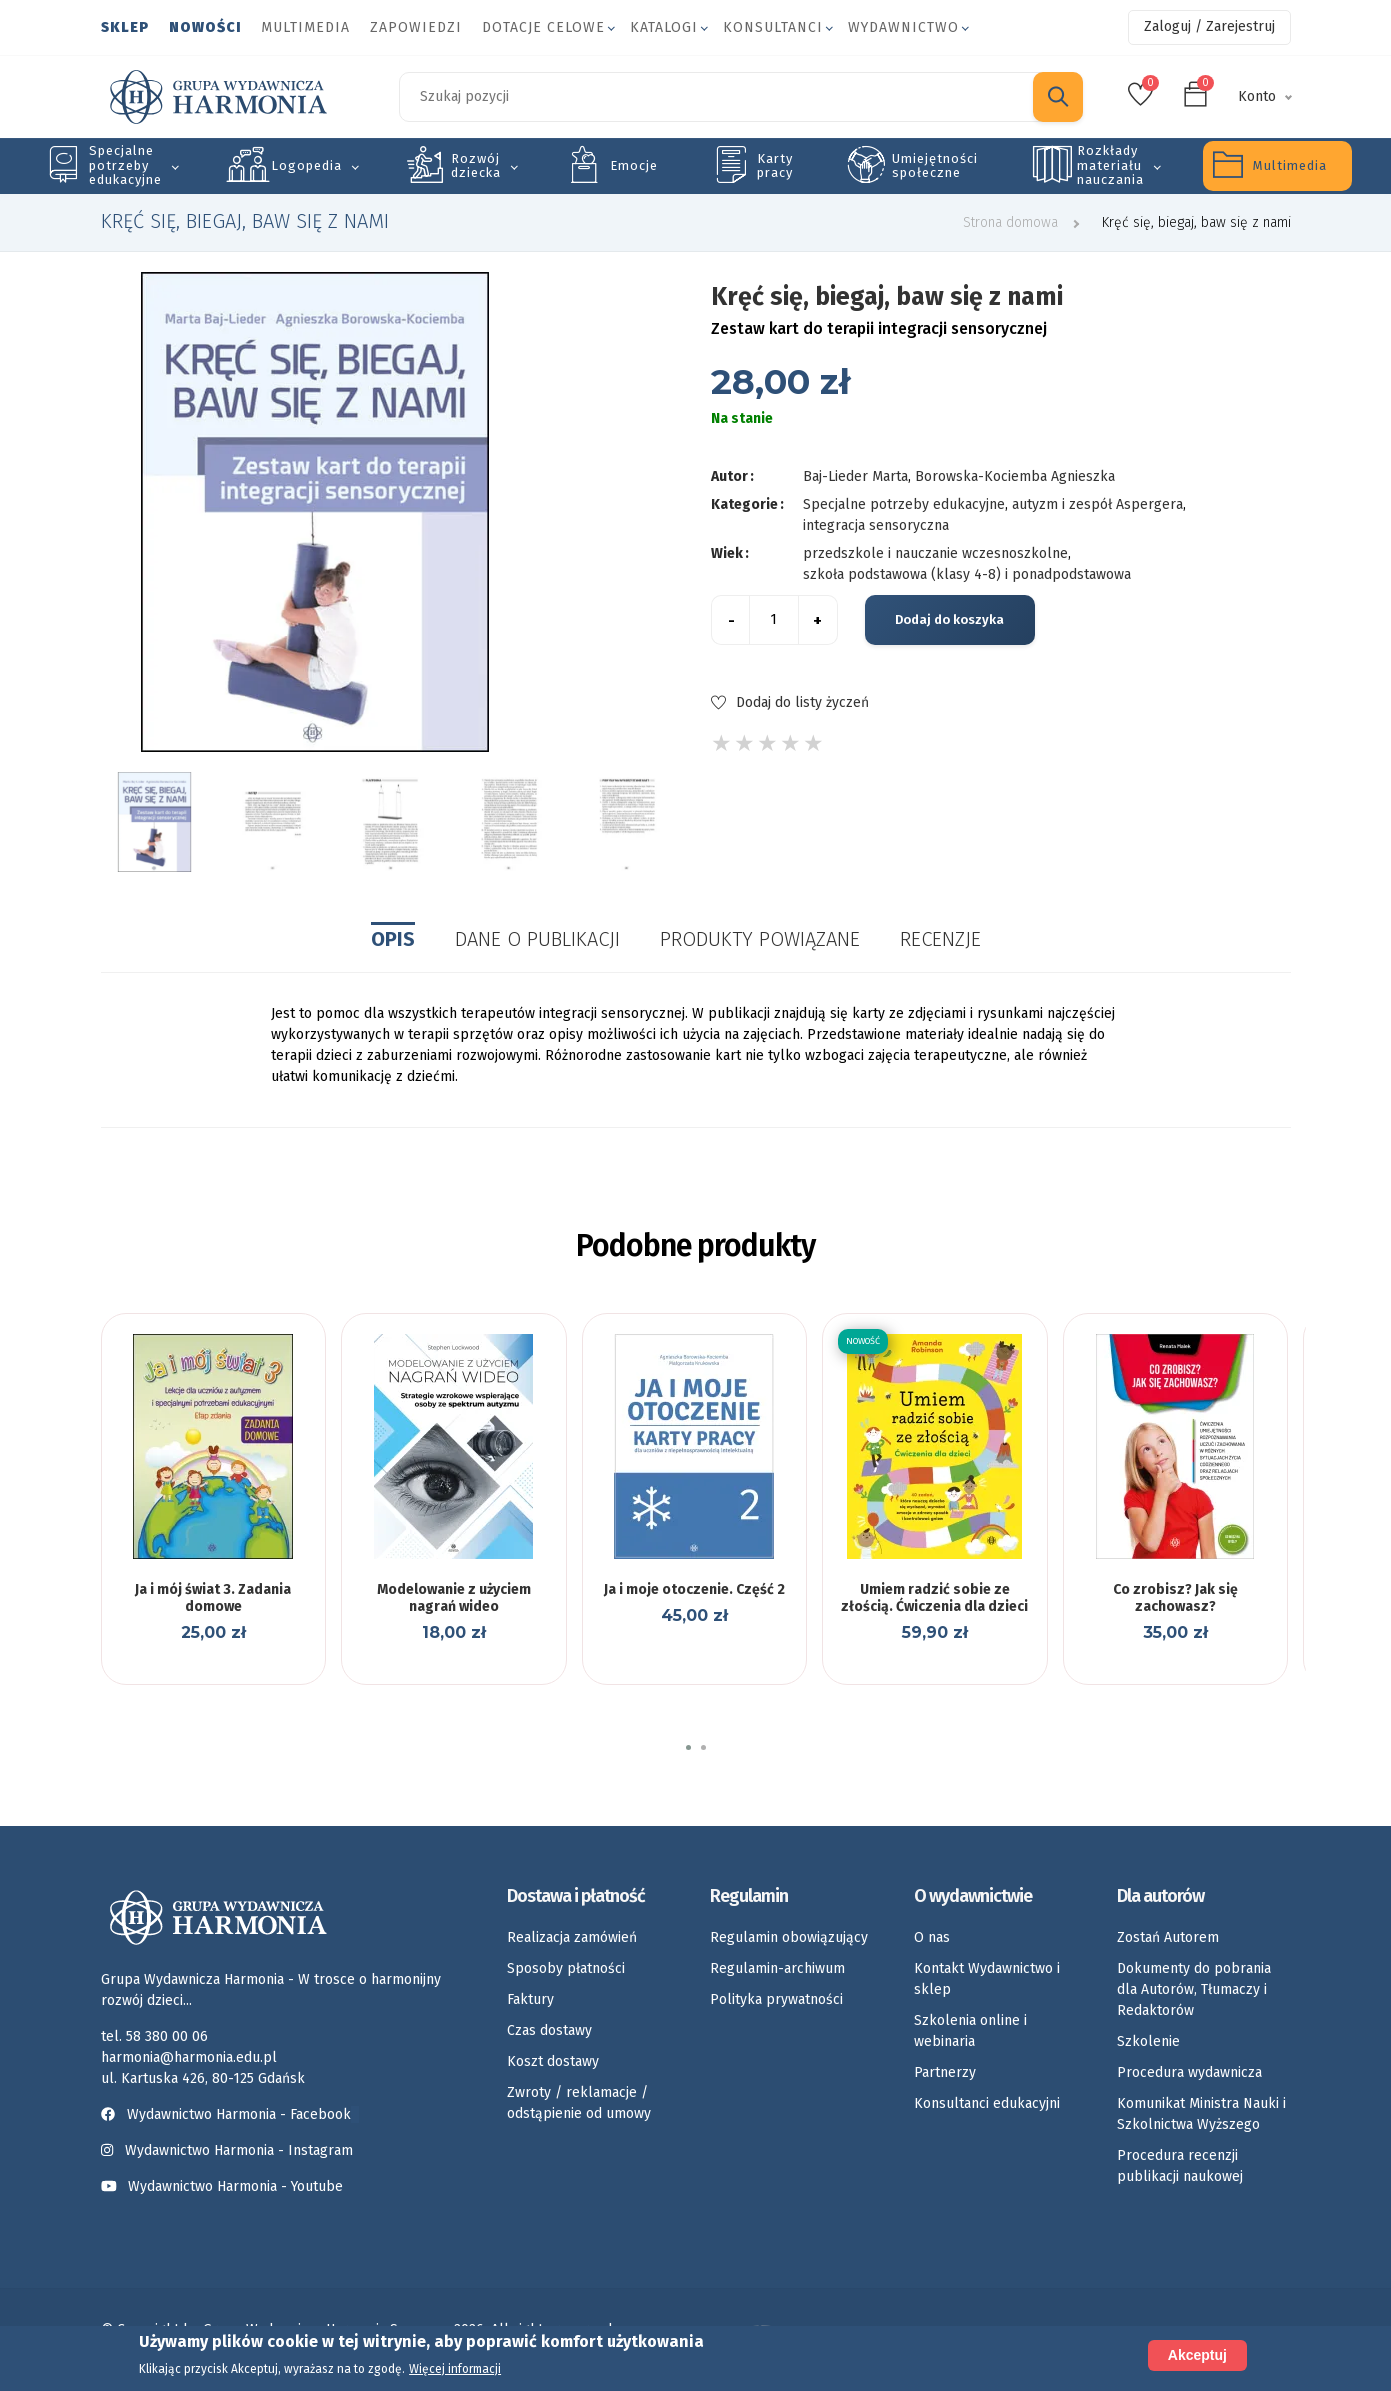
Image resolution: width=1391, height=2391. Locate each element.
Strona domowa (1010, 222)
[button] (688, 1747)
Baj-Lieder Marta (855, 476)
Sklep (125, 27)
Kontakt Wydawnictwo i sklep (987, 1979)
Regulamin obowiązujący (789, 1937)
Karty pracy (775, 165)
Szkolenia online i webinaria (970, 2031)
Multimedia (305, 27)
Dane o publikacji (537, 939)
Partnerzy (945, 2072)
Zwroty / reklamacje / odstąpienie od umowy (579, 2103)
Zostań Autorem (1168, 1937)
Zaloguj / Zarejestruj (1209, 26)
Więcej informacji (455, 2369)
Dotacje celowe (543, 27)
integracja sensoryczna (876, 525)
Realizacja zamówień (572, 1937)
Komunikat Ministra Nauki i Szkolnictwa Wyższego (1201, 2114)
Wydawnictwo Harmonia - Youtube (235, 2186)
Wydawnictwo (903, 27)
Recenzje (940, 939)
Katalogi (664, 27)
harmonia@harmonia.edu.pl (189, 2057)
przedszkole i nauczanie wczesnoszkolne (935, 553)
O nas (932, 1937)
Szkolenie (1148, 2041)
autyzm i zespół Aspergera (1097, 504)
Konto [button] (1257, 96)
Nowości (205, 27)
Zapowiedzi (416, 27)
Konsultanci (773, 27)
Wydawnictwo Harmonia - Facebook (230, 2114)
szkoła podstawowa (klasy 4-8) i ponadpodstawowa (967, 574)
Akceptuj (1197, 2355)
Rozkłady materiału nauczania (1110, 165)
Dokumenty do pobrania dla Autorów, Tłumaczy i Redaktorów (1194, 1989)
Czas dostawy (549, 2030)
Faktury (530, 1999)
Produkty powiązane (760, 939)
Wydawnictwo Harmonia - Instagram (239, 2150)
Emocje (634, 165)
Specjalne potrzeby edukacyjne (125, 165)
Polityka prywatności (776, 1999)
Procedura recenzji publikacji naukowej (1180, 2166)
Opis (393, 939)
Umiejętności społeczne (935, 165)
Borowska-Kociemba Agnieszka (1015, 476)
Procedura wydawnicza (1189, 2072)
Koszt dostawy (553, 2061)
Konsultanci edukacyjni (987, 2103)
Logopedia (306, 165)
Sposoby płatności (566, 1968)
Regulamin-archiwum (777, 1968)
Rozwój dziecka (476, 165)
